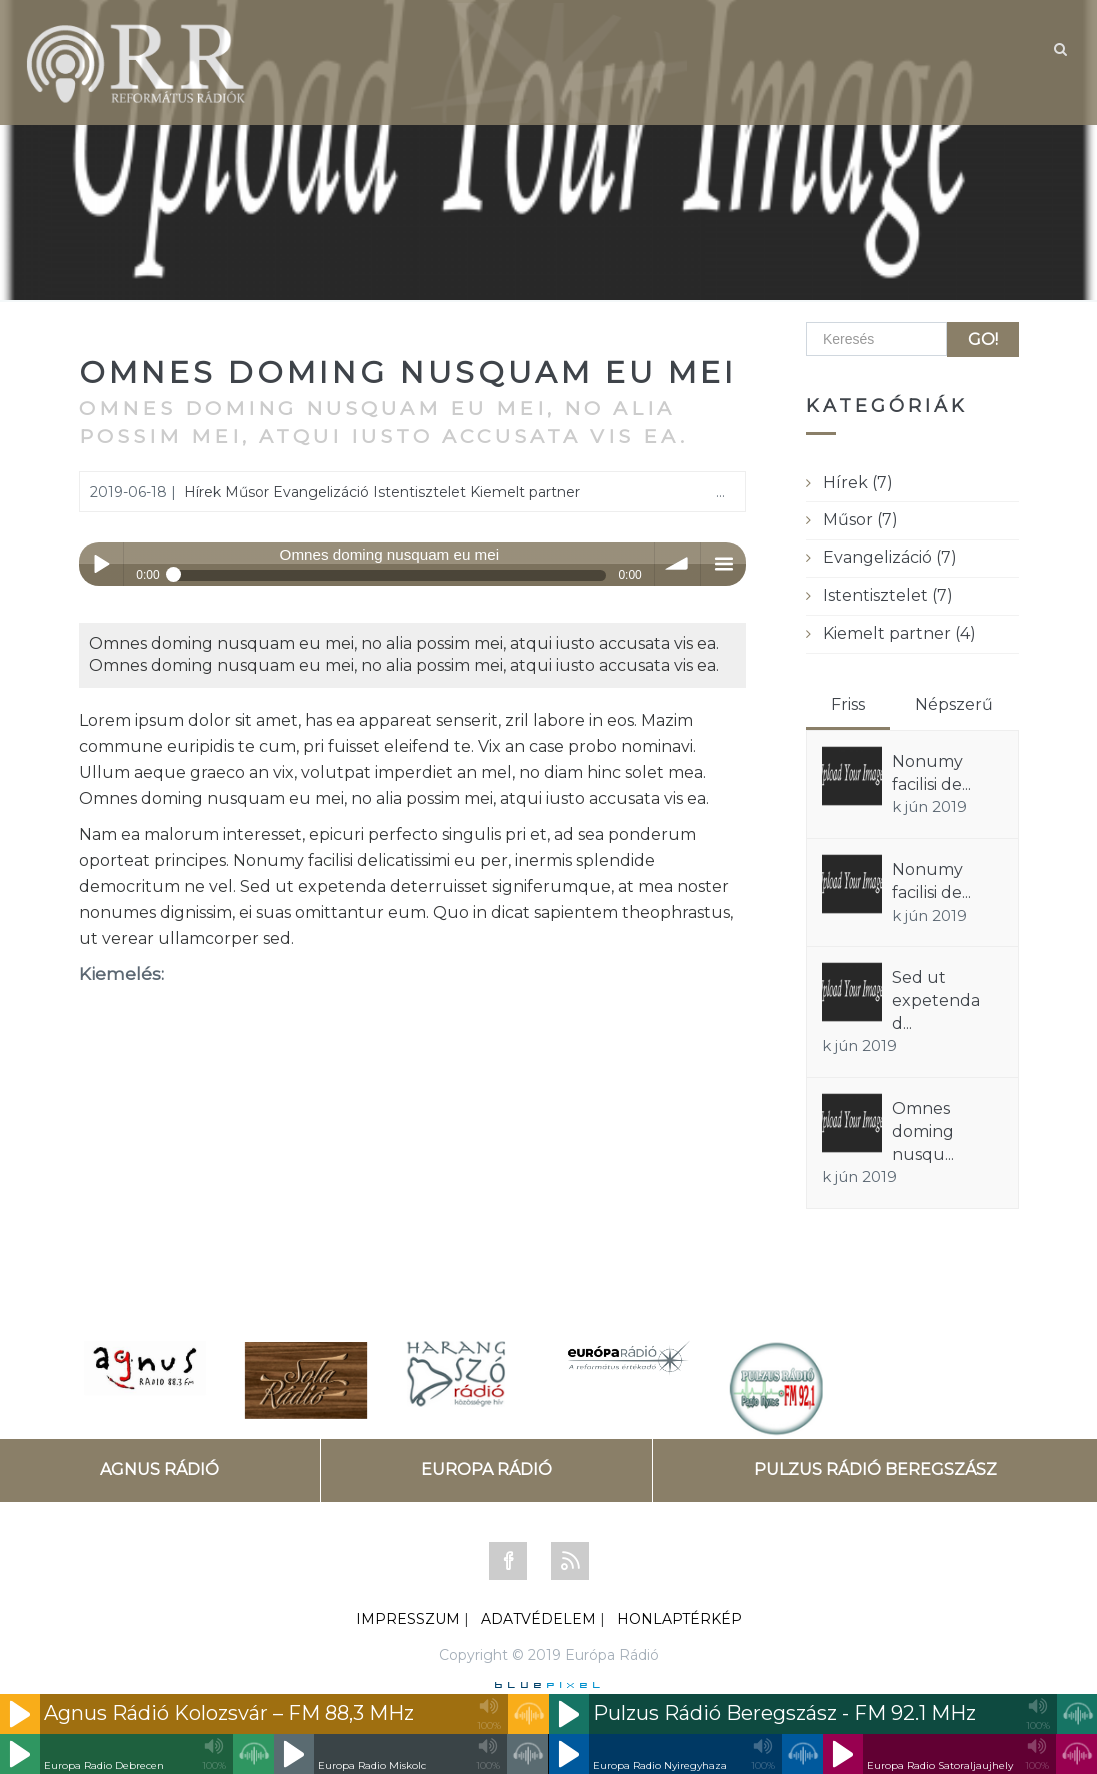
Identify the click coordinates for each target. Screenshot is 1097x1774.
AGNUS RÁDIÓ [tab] (159, 1469)
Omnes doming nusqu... (923, 1131)
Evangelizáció (321, 492)
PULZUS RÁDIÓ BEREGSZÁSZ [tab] (875, 1469)
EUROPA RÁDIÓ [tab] (486, 1469)
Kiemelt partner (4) (899, 633)
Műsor (247, 492)
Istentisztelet (419, 492)
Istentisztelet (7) (888, 595)
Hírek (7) (858, 482)
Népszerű (954, 704)
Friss (848, 704)
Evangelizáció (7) (890, 557)
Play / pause (101, 564)
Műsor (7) (860, 519)
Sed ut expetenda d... (936, 1000)
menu (723, 564)
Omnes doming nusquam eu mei (408, 372)
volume (677, 564)
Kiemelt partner (525, 492)
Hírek (202, 492)
